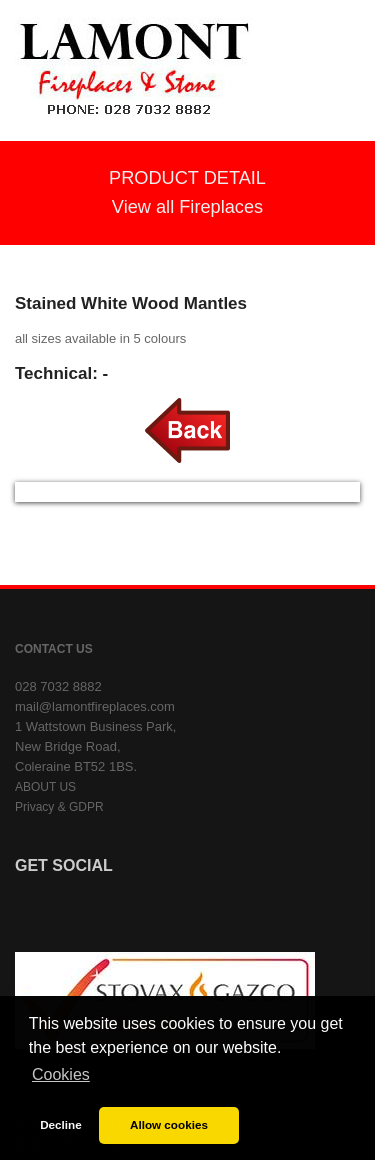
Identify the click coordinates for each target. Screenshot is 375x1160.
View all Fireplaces (187, 207)
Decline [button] (61, 1124)
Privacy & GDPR (59, 807)
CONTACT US (54, 649)
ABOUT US (45, 787)
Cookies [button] (61, 1074)
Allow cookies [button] (169, 1124)
